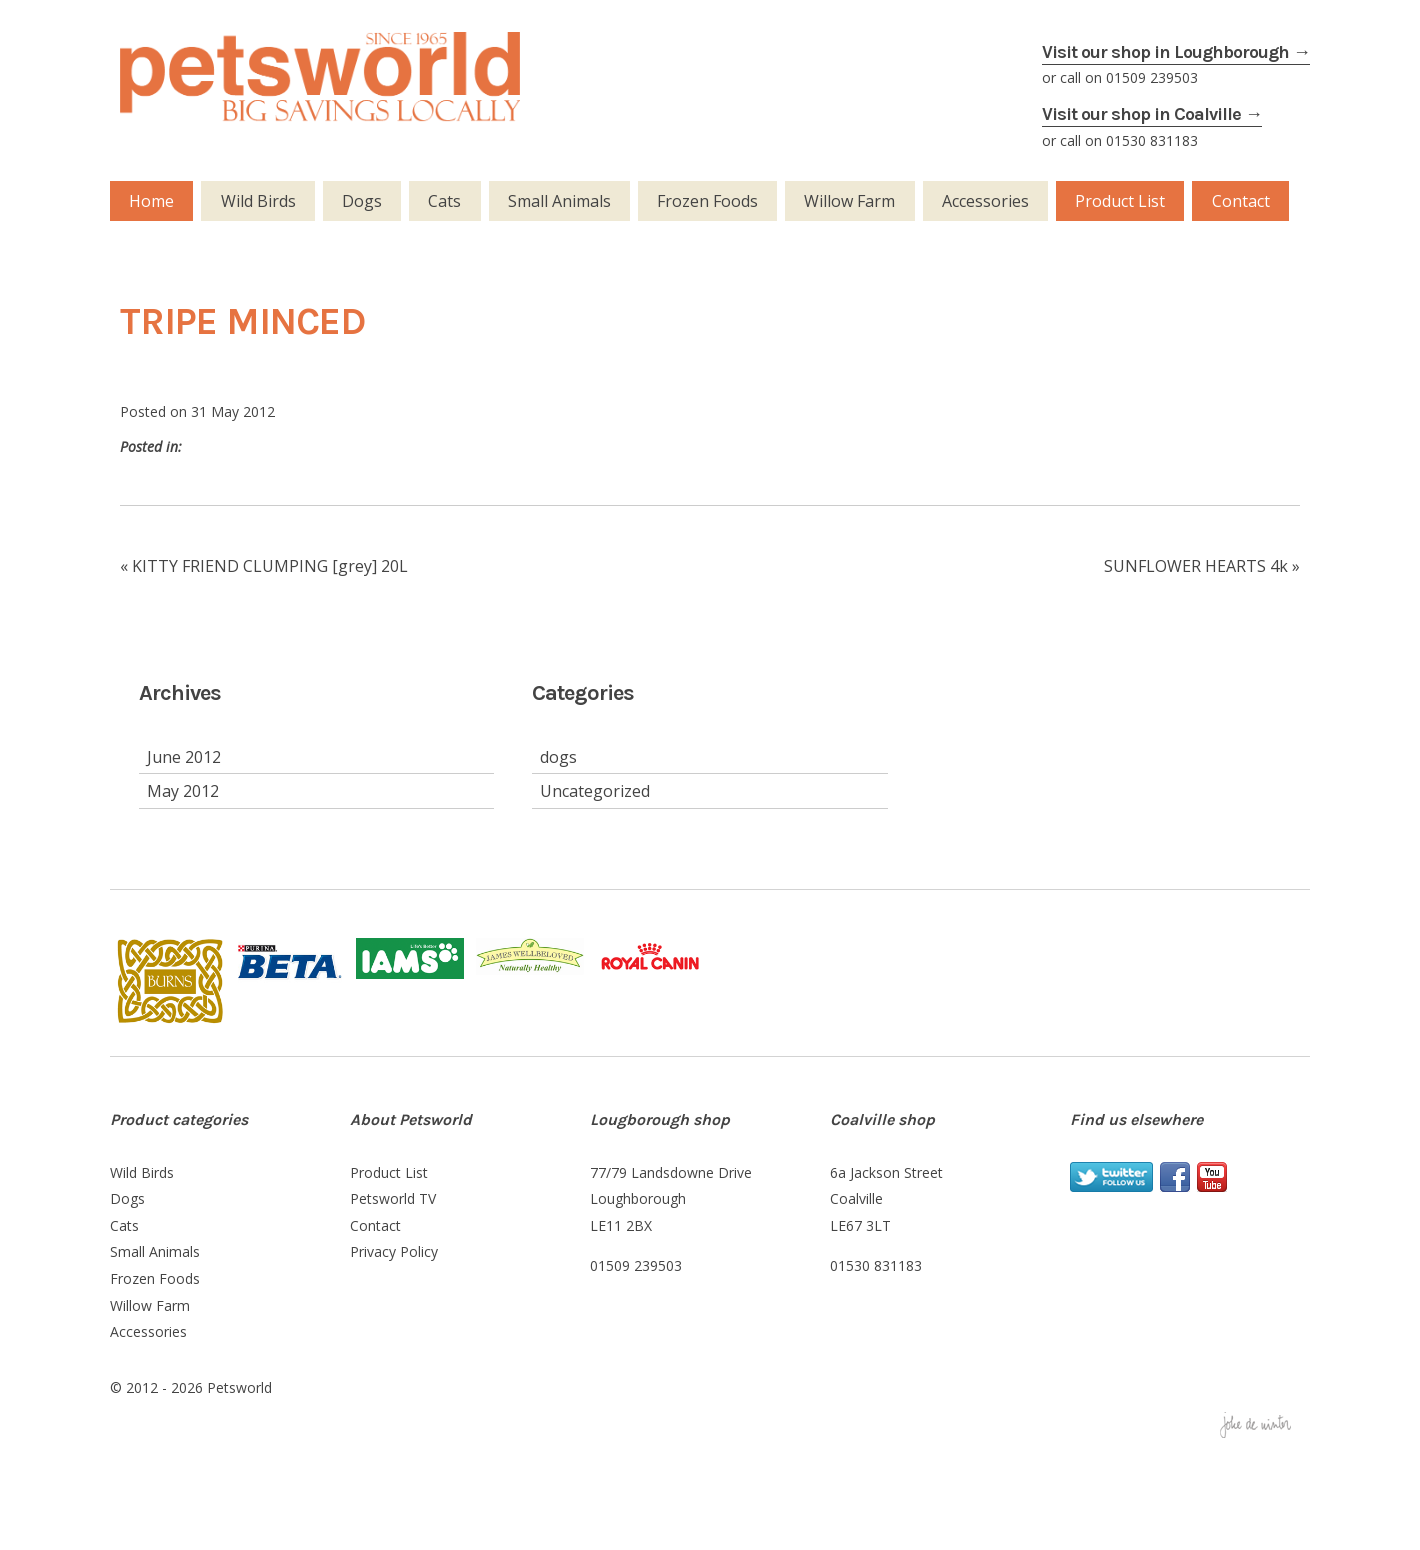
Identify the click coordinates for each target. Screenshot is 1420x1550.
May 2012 (183, 791)
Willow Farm (849, 201)
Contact (1241, 201)
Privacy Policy (394, 1251)
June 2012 (184, 757)
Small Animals (559, 201)
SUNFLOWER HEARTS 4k (1196, 566)
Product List (1120, 201)
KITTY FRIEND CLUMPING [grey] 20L (270, 566)
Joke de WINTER (1265, 1427)
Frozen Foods (707, 201)
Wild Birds (258, 201)
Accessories (985, 201)
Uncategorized (595, 791)
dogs (558, 757)
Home (151, 201)
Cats (444, 201)
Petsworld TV (393, 1198)
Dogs (362, 201)
